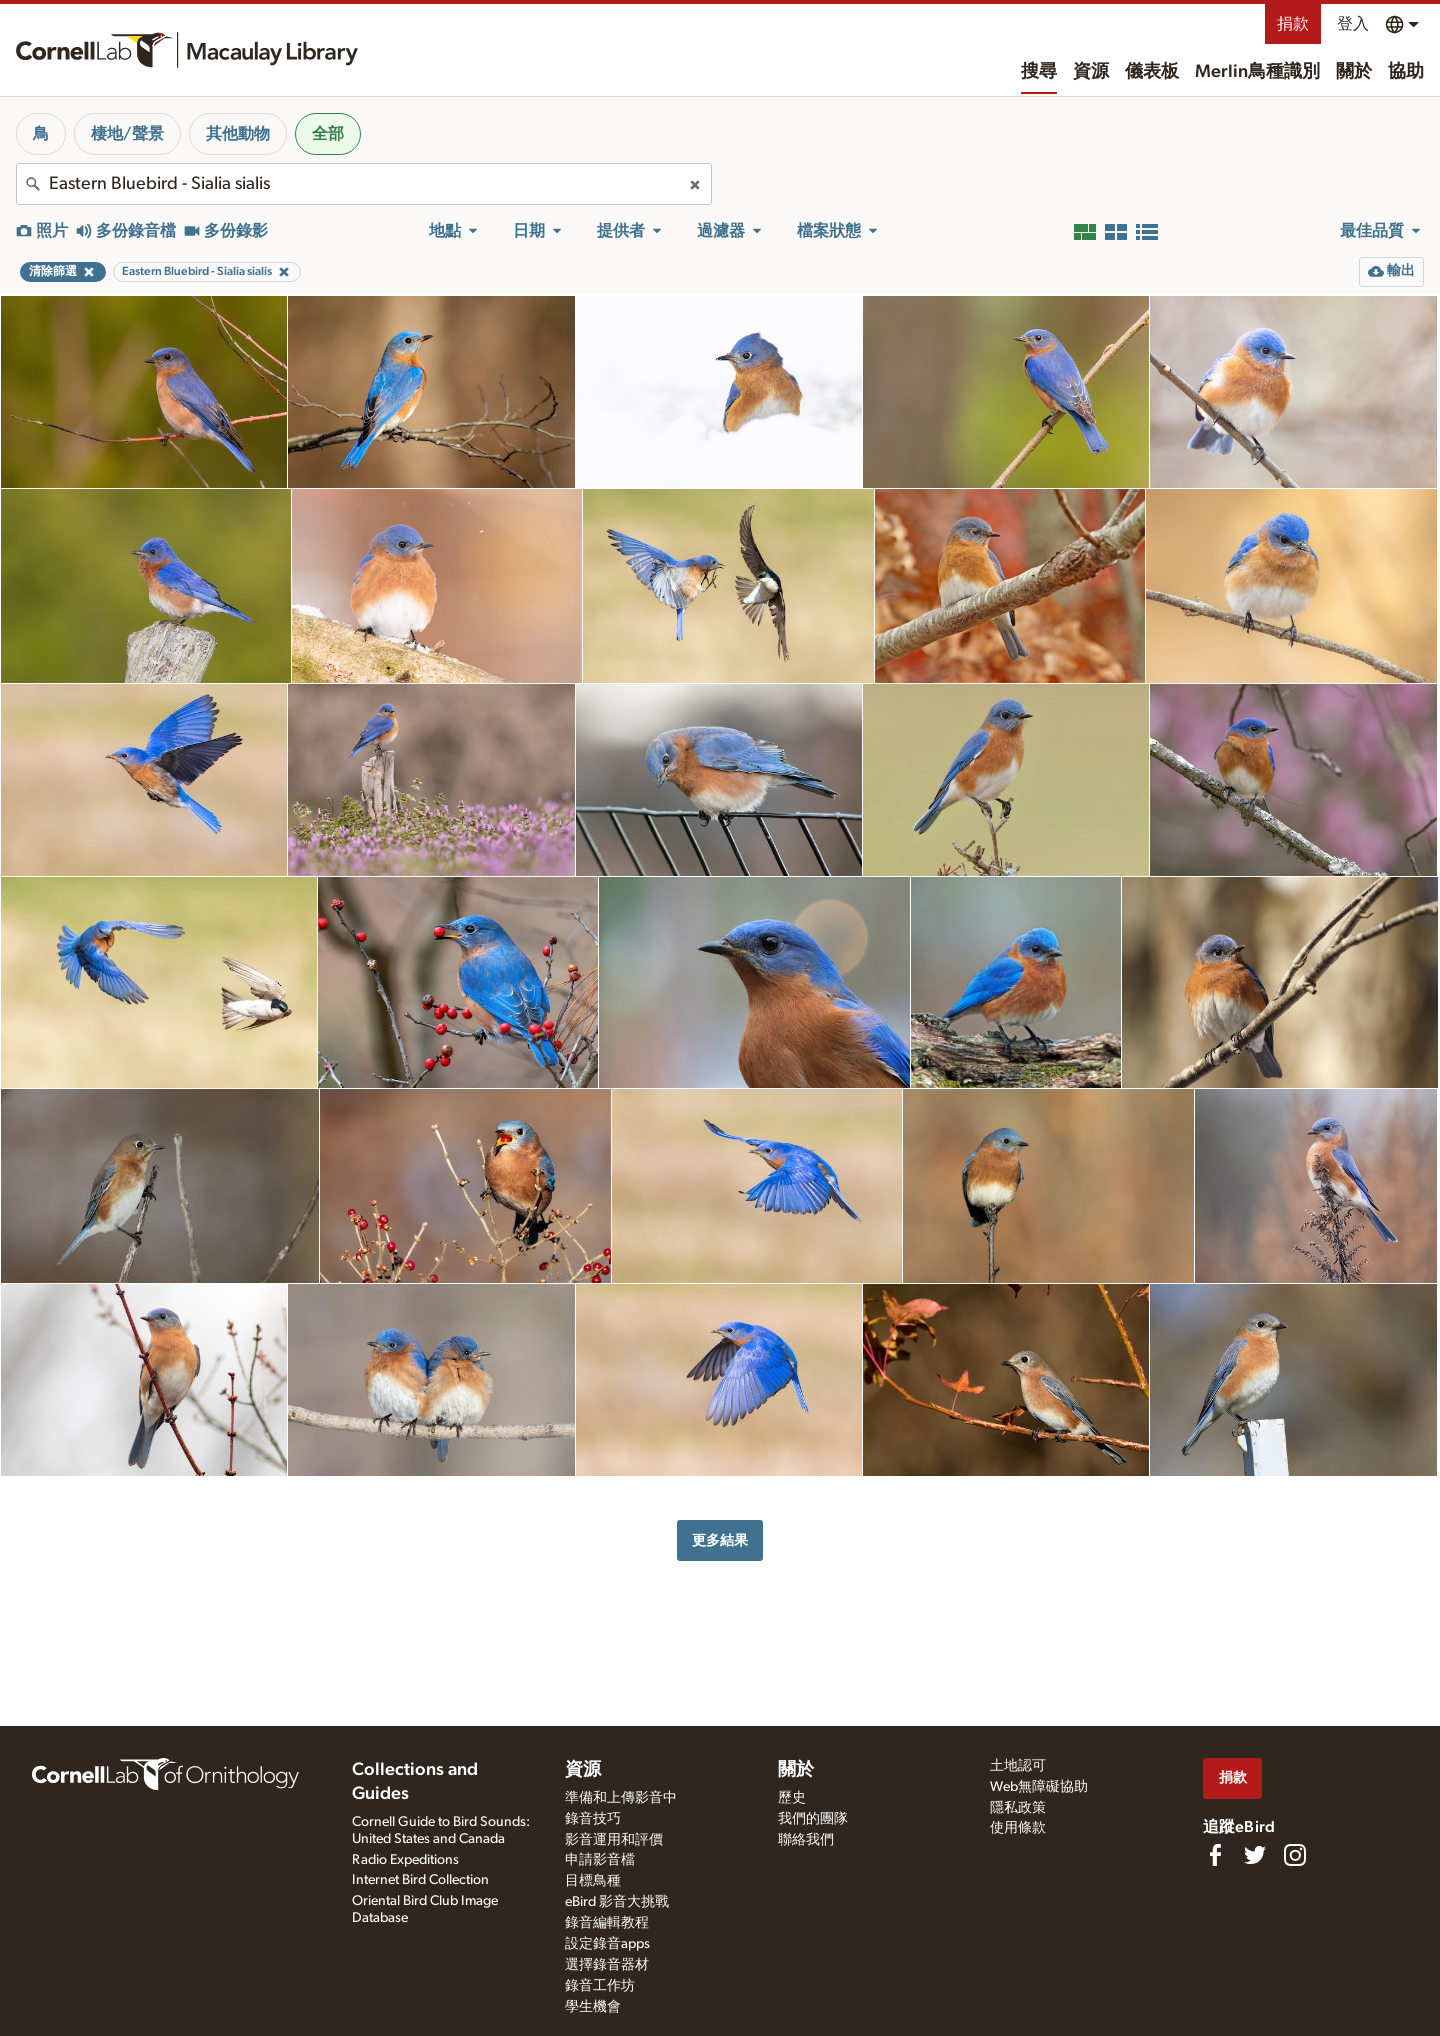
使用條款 (1018, 1828)
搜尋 (1039, 72)
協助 (1406, 72)
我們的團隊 (813, 1819)
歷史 (792, 1798)
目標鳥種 (593, 1881)
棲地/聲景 (127, 134)
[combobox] (364, 184)
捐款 (1293, 24)
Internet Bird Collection (420, 1880)
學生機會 (593, 2007)
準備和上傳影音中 (621, 1798)
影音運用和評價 (614, 1840)
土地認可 (1018, 1766)
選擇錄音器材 (607, 1965)
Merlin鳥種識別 (1257, 72)
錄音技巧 (593, 1819)
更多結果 (720, 1540)
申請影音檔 (600, 1860)
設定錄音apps (607, 1944)
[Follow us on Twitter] (1255, 1855)
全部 (328, 134)
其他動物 (238, 134)
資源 (1091, 72)
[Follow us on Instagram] (1295, 1855)
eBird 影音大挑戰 (617, 1902)
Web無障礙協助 (1039, 1787)
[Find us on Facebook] (1215, 1855)
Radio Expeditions (405, 1860)
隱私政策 (1018, 1808)
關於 (1354, 72)
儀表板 (1152, 72)
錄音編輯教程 (607, 1923)
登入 (1353, 24)
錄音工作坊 (600, 1986)
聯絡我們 (806, 1840)
